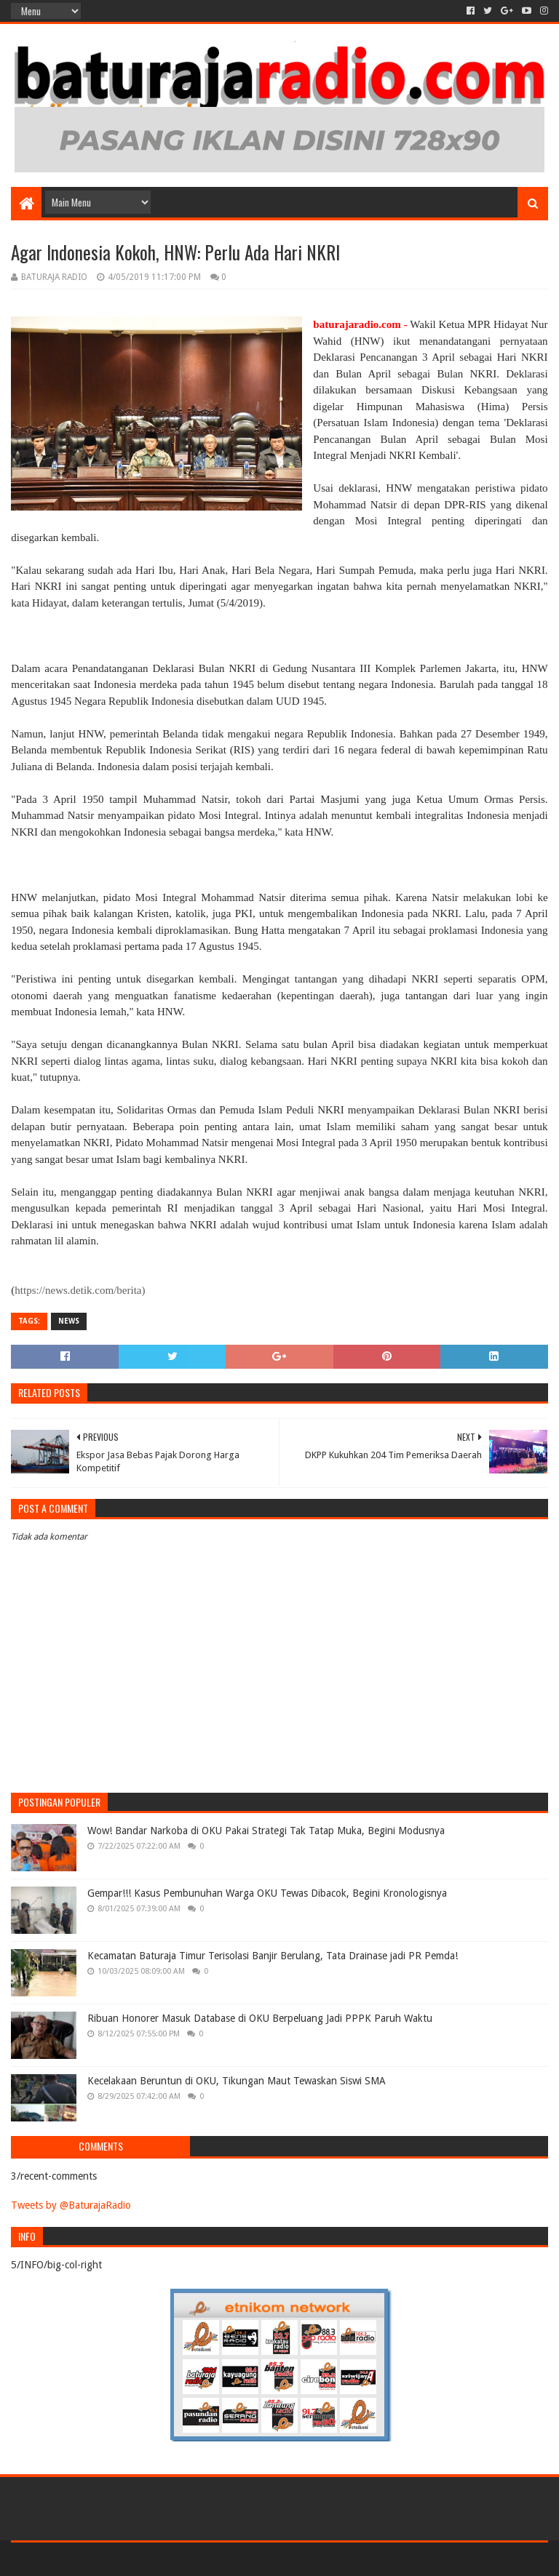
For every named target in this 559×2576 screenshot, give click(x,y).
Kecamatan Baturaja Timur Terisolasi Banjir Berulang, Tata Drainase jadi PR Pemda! (272, 1955)
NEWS (68, 1321)
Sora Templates (91, 2558)
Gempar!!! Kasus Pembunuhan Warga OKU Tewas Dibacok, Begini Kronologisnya (267, 1893)
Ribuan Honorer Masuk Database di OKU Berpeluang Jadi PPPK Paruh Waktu (259, 2018)
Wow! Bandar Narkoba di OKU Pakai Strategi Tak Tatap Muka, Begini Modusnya (266, 1830)
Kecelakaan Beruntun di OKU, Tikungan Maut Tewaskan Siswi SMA (236, 2081)
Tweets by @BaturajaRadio (71, 2205)
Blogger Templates (175, 2558)
